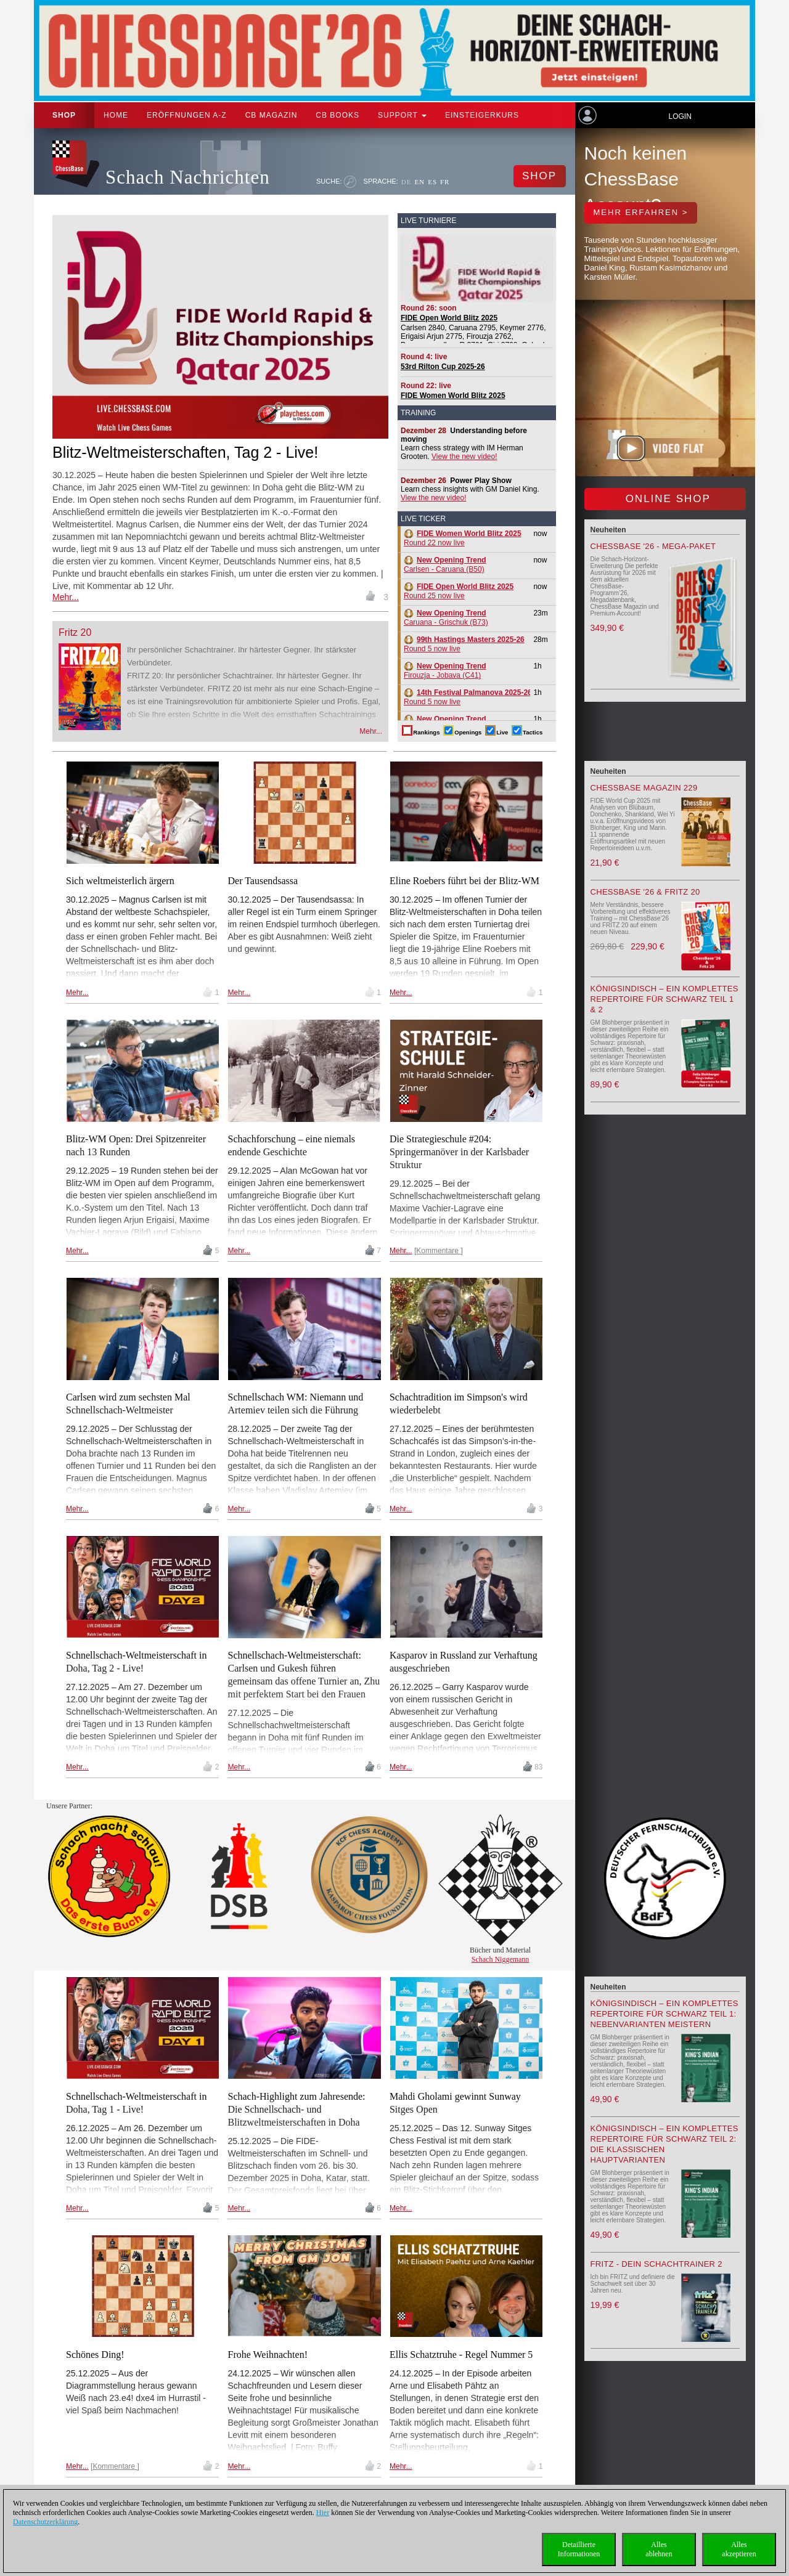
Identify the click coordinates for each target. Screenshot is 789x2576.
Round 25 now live (458, 591)
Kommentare (438, 1250)
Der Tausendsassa (262, 881)
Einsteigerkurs (482, 115)
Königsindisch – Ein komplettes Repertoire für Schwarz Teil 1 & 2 (664, 999)
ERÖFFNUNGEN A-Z (187, 115)
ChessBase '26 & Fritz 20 (645, 891)
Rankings (426, 732)
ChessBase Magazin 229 (644, 787)
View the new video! (464, 456)
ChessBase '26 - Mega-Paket (653, 546)
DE (406, 181)
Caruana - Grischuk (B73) (446, 618)
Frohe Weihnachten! (267, 2354)
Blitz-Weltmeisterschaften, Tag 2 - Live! (185, 452)
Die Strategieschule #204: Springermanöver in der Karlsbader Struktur (459, 1152)
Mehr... (65, 597)
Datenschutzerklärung (45, 2521)
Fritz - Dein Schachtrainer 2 (656, 2264)
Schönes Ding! (95, 2354)
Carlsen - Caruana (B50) (445, 565)
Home (116, 115)
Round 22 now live (462, 538)
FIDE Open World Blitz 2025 (449, 318)
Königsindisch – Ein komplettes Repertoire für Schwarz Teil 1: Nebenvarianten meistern (664, 2014)
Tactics (532, 732)
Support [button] (402, 115)
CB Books (337, 115)
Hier (322, 2512)
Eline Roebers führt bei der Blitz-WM (464, 881)
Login (679, 116)
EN (419, 181)
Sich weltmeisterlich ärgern (120, 881)
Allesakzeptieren (739, 2549)
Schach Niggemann (500, 1959)
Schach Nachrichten (187, 177)
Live (502, 732)
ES (432, 181)
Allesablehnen (658, 2549)
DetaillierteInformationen (579, 2549)
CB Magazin (271, 115)
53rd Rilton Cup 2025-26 (443, 366)
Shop (64, 115)
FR (444, 181)
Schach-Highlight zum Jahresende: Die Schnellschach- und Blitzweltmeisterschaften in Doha (296, 2109)
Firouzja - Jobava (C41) (445, 671)
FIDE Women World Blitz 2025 (453, 395)
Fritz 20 (75, 632)
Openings (467, 732)
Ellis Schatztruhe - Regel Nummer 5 (461, 2354)
